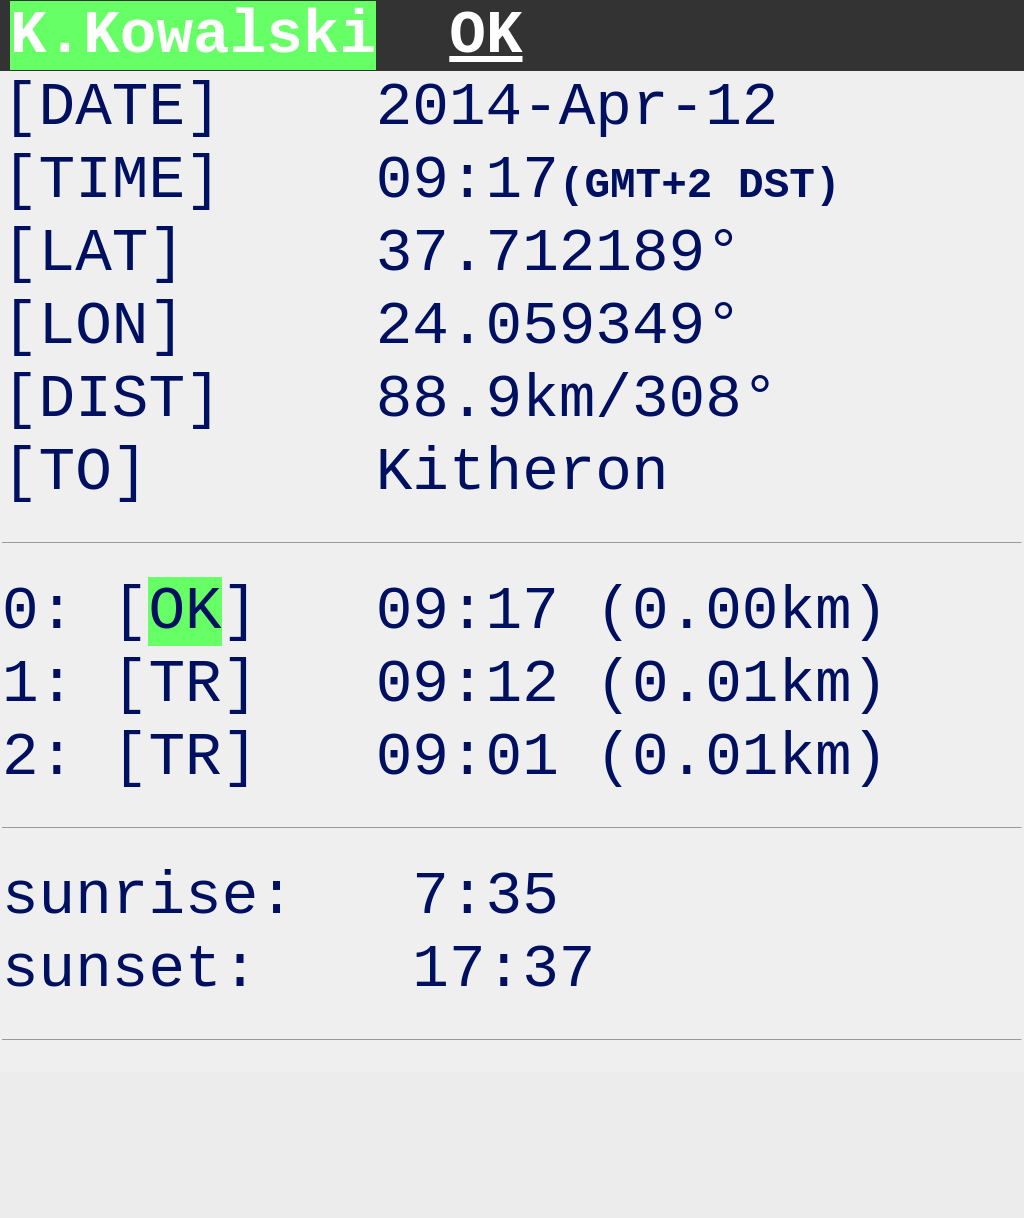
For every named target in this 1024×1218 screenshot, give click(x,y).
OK (485, 35)
